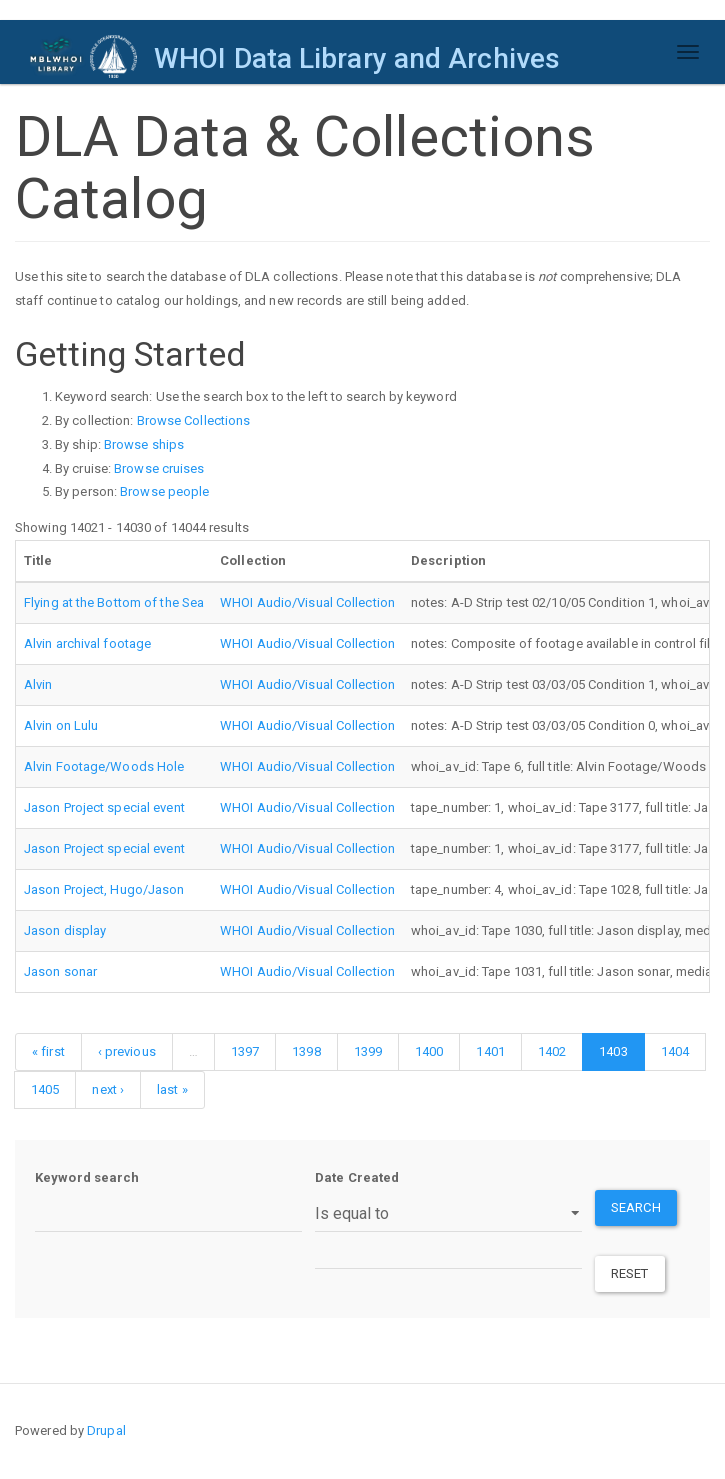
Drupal (106, 1430)
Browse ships (144, 444)
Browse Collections (194, 420)
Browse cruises (159, 468)
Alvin (38, 684)
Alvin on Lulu (61, 725)
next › (108, 1089)
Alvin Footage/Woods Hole (104, 766)
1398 (306, 1051)
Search (636, 1207)
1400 (429, 1051)
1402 (552, 1051)
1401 (490, 1051)
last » (172, 1089)
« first (48, 1051)
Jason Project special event (104, 807)
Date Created (357, 1177)
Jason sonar (60, 971)
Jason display (65, 930)
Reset (630, 1273)
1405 (45, 1089)
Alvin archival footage (87, 643)
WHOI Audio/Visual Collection (307, 602)
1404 (675, 1051)
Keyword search (87, 1177)
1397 (245, 1051)
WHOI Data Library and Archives (357, 58)
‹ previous (127, 1051)
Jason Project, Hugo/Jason (104, 889)
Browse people (164, 491)
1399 (368, 1051)
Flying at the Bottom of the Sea (114, 602)
